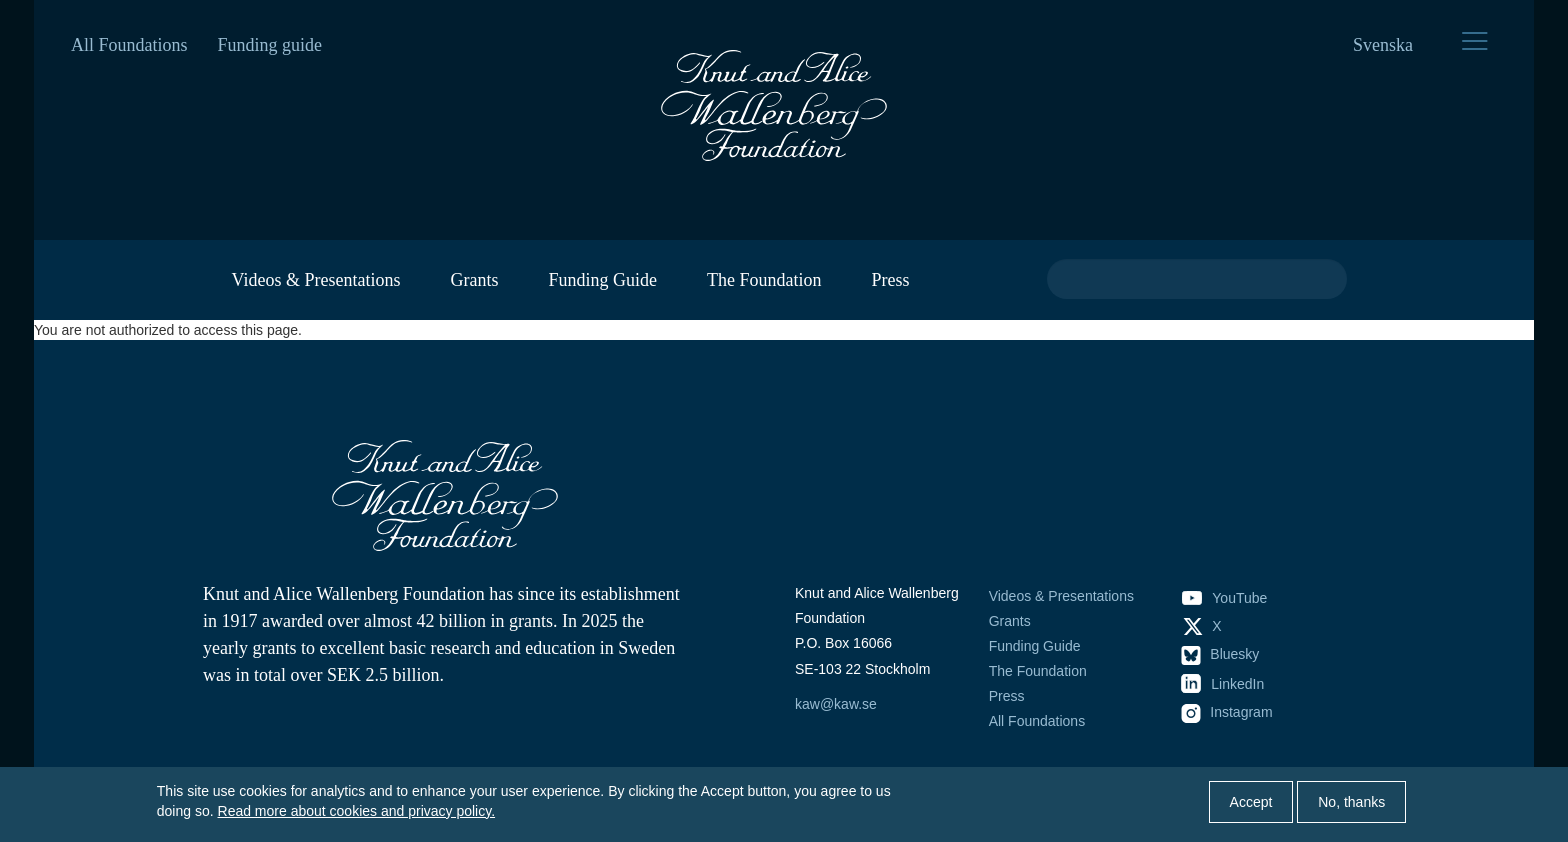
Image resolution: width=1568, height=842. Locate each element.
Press (890, 280)
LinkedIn (1223, 684)
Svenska (1383, 45)
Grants (474, 280)
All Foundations (129, 45)
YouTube (1224, 598)
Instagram (1227, 712)
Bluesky (1220, 654)
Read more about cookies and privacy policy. (357, 811)
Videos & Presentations (316, 280)
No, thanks (1351, 802)
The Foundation (764, 280)
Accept (1251, 802)
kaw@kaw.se (836, 704)
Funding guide (270, 45)
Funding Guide (602, 280)
